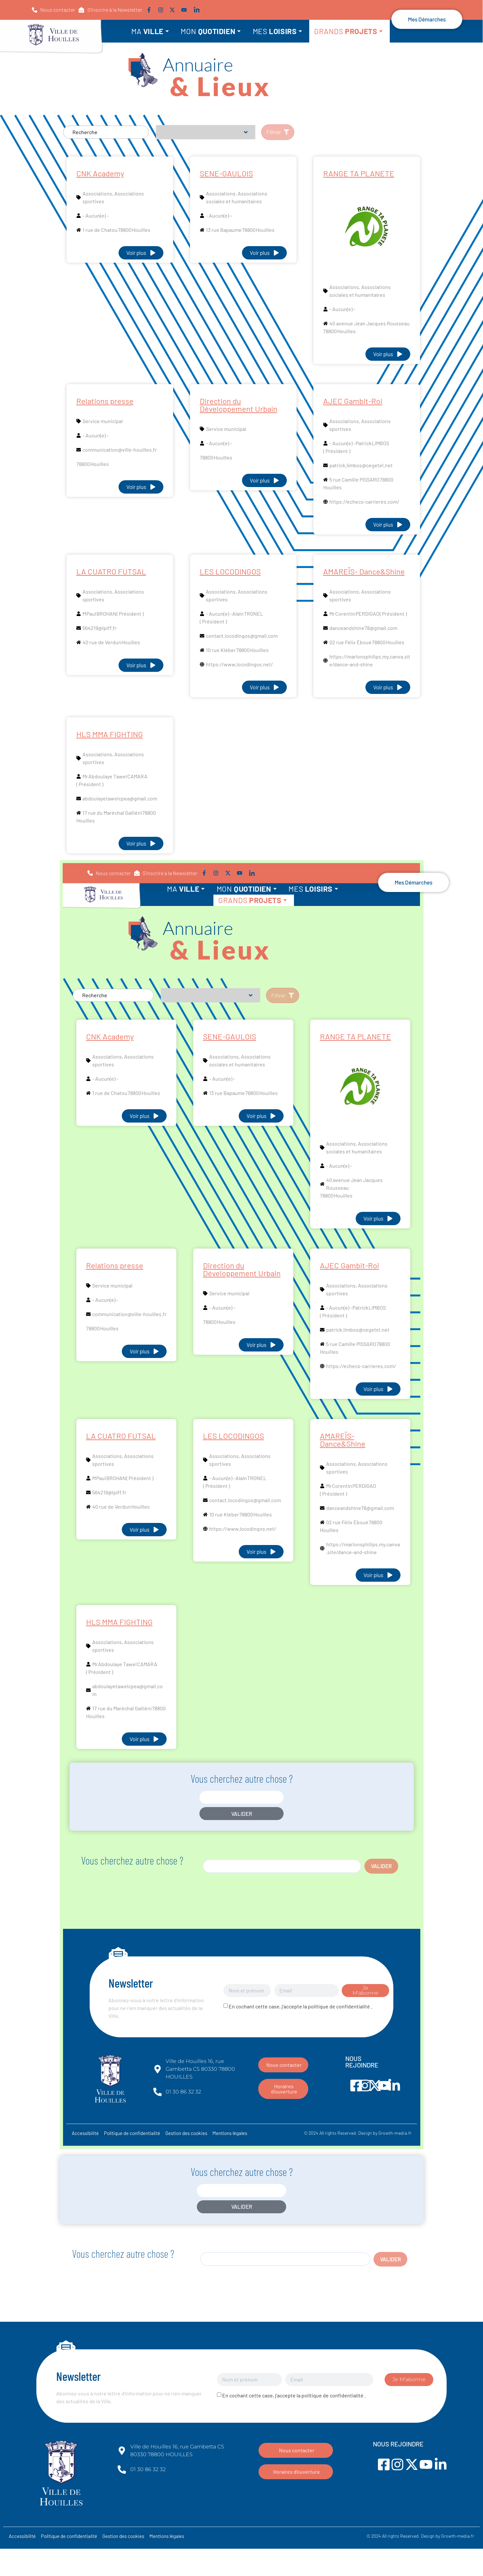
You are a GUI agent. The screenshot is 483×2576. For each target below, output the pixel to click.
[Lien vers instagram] (162, 10)
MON (211, 31)
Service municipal (103, 421)
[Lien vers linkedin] (197, 10)
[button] (110, 10)
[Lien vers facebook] (150, 10)
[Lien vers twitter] (174, 10)
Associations (97, 193)
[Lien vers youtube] (185, 10)
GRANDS (348, 31)
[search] (282, 1866)
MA (150, 31)
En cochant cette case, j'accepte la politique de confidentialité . (300, 2006)
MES (277, 31)
